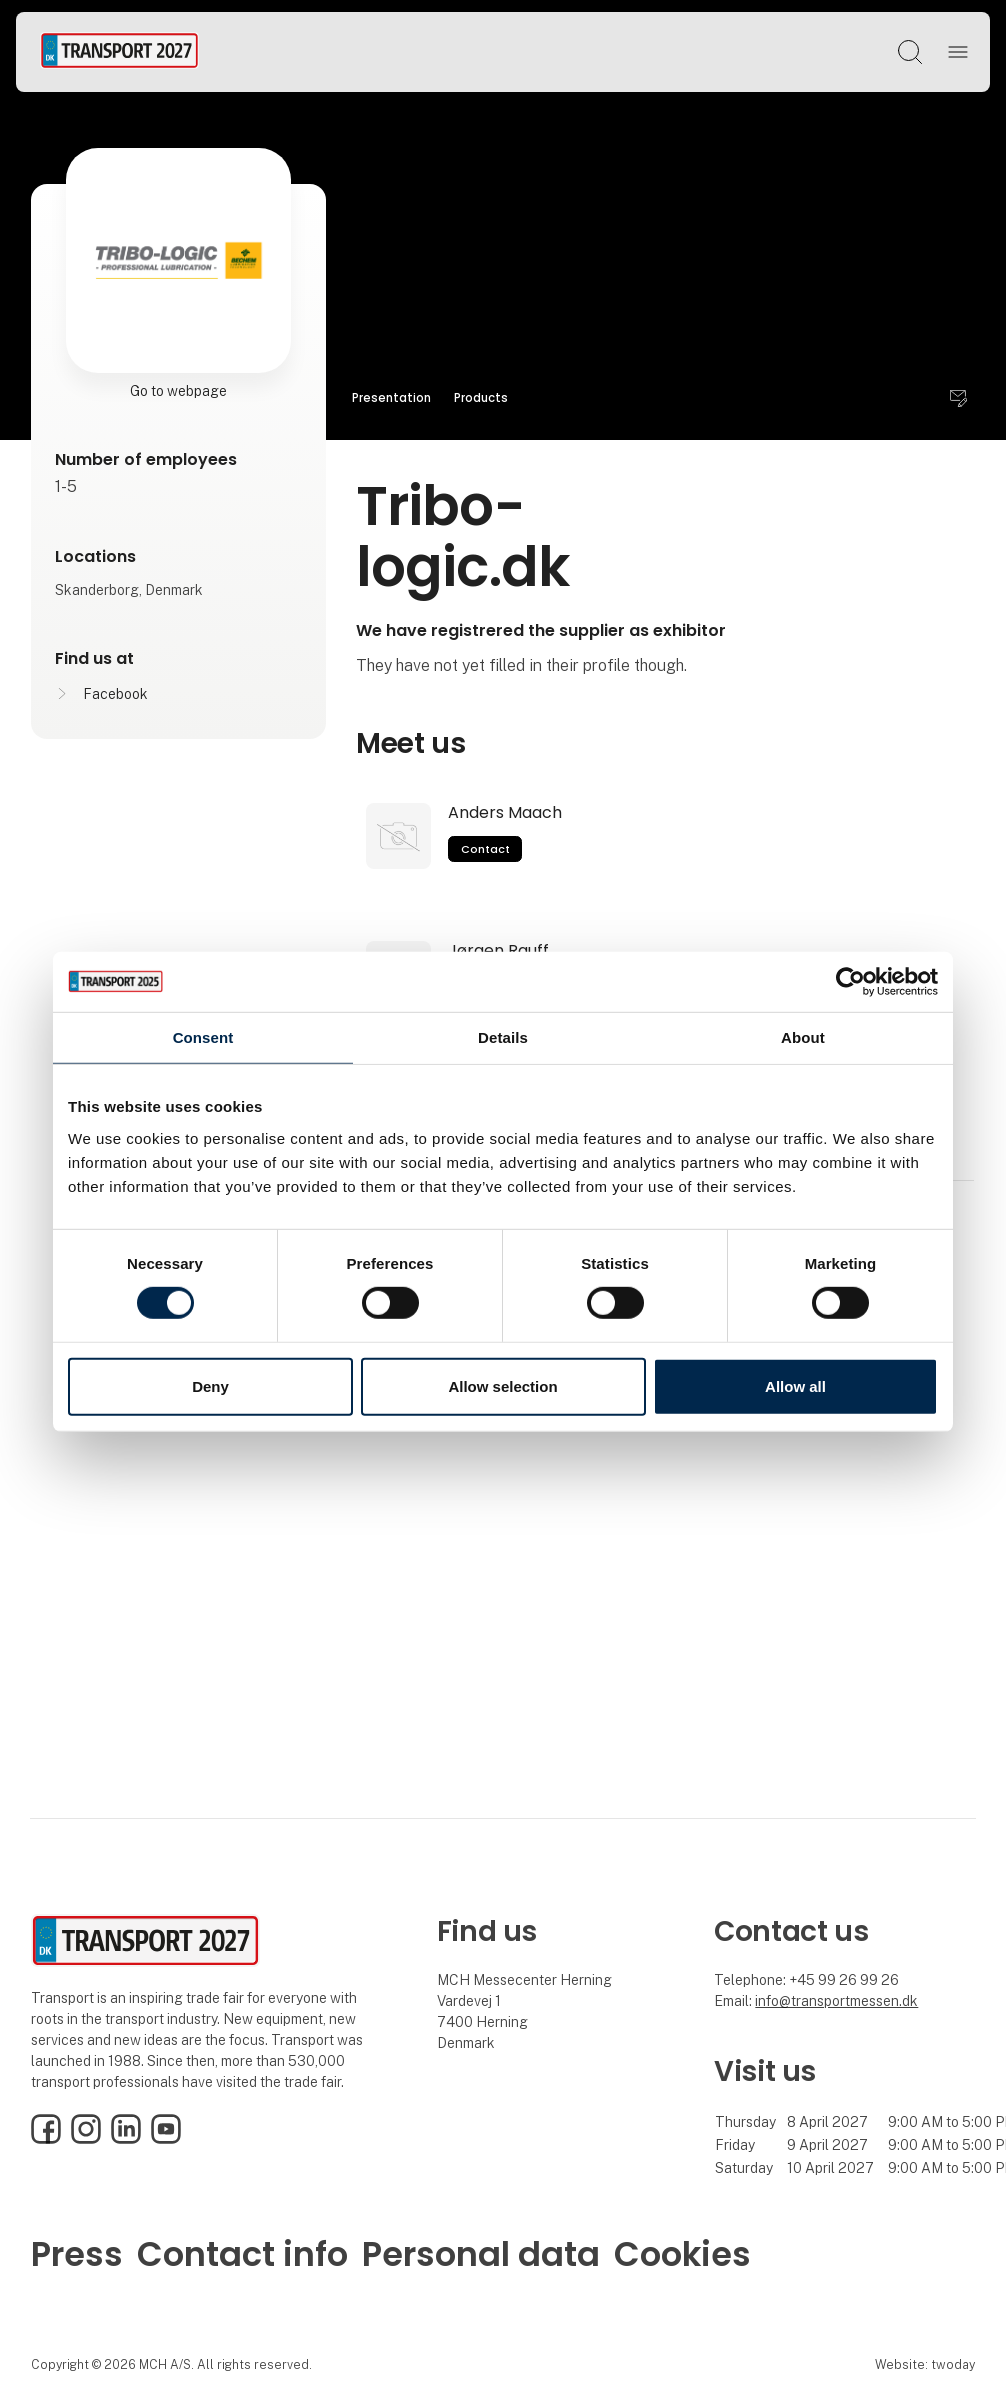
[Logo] (119, 52)
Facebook (115, 694)
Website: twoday (925, 2364)
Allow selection (502, 1386)
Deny (210, 1386)
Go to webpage (178, 391)
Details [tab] (503, 1036)
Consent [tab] (203, 1036)
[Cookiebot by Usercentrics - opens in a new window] (850, 981)
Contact (485, 849)
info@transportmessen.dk (836, 2001)
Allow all (795, 1386)
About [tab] (803, 1036)
